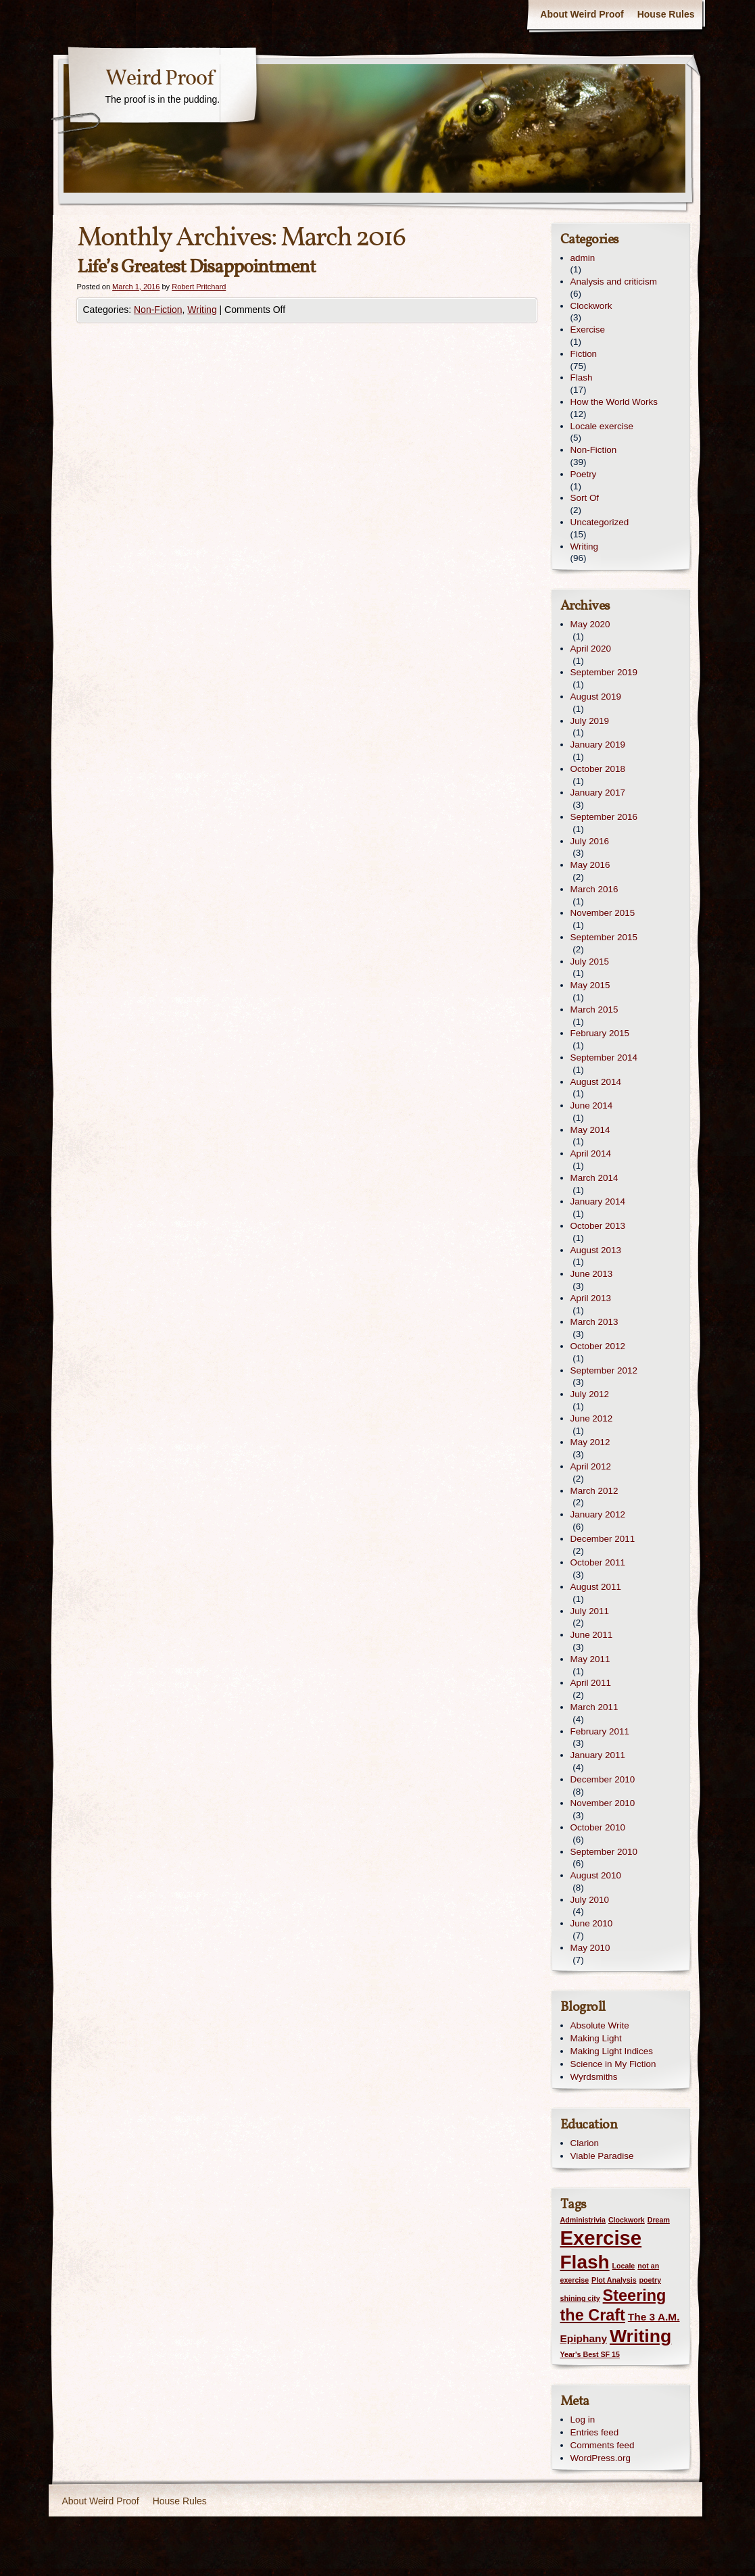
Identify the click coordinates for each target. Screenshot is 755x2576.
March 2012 (594, 1491)
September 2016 (603, 817)
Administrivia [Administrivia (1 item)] (583, 2220)
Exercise (588, 329)
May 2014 (590, 1130)
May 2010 (590, 1948)
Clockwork (591, 306)
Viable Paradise (602, 2156)
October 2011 (597, 1562)
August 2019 (595, 696)
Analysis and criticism (613, 281)
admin (582, 258)
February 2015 (599, 1033)
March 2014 (594, 1178)
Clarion (585, 2143)
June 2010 (591, 1923)
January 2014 (597, 1201)
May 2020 (590, 624)
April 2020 (591, 648)
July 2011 (590, 1611)
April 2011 (591, 1683)
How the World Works (614, 402)
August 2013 (595, 1250)
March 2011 (594, 1707)
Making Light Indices (612, 2051)
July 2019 (590, 721)
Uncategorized (599, 522)
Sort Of (585, 498)
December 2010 (602, 1779)
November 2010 (602, 1803)
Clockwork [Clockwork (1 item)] (626, 2220)
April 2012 (591, 1466)
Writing (201, 309)
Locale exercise (601, 426)
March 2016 (594, 889)
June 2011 (591, 1635)
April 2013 (591, 1298)
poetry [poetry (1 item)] (650, 2280)
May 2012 (590, 1442)
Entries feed (594, 2432)
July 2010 (590, 1900)
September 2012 (603, 1370)
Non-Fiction (158, 309)
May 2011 (590, 1659)
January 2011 (597, 1755)
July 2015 (590, 961)
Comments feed (602, 2445)
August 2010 (595, 1875)
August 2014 (595, 1082)
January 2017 (597, 792)
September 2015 (603, 937)
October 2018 (597, 769)
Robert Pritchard (199, 287)
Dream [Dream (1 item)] (659, 2220)
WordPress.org (600, 2458)
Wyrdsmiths (594, 2077)
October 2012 (597, 1346)
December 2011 (602, 1539)
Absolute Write (599, 2025)
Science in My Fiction (613, 2064)
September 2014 (603, 1057)
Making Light (596, 2038)
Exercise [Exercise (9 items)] (601, 2238)
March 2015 (594, 1009)
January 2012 (597, 1514)
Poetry (583, 474)
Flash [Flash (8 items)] (585, 2262)
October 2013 (597, 1226)
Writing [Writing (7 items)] (640, 2336)
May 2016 (590, 865)
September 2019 (603, 672)
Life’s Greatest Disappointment (196, 267)
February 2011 (599, 1731)
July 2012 (590, 1394)
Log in (582, 2419)
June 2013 (591, 1274)
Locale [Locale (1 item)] (623, 2266)
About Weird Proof (581, 14)
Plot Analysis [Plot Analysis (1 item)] (614, 2280)
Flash (581, 377)
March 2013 (594, 1322)
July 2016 (590, 841)
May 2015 (590, 985)
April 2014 (591, 1153)
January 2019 (597, 744)
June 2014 (591, 1105)
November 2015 (602, 913)
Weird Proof (159, 79)
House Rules (666, 14)
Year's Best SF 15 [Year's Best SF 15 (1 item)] (590, 2354)
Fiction (584, 354)
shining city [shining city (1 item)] (580, 2298)
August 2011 (595, 1587)
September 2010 (603, 1852)
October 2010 (597, 1827)
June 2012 (591, 1418)
